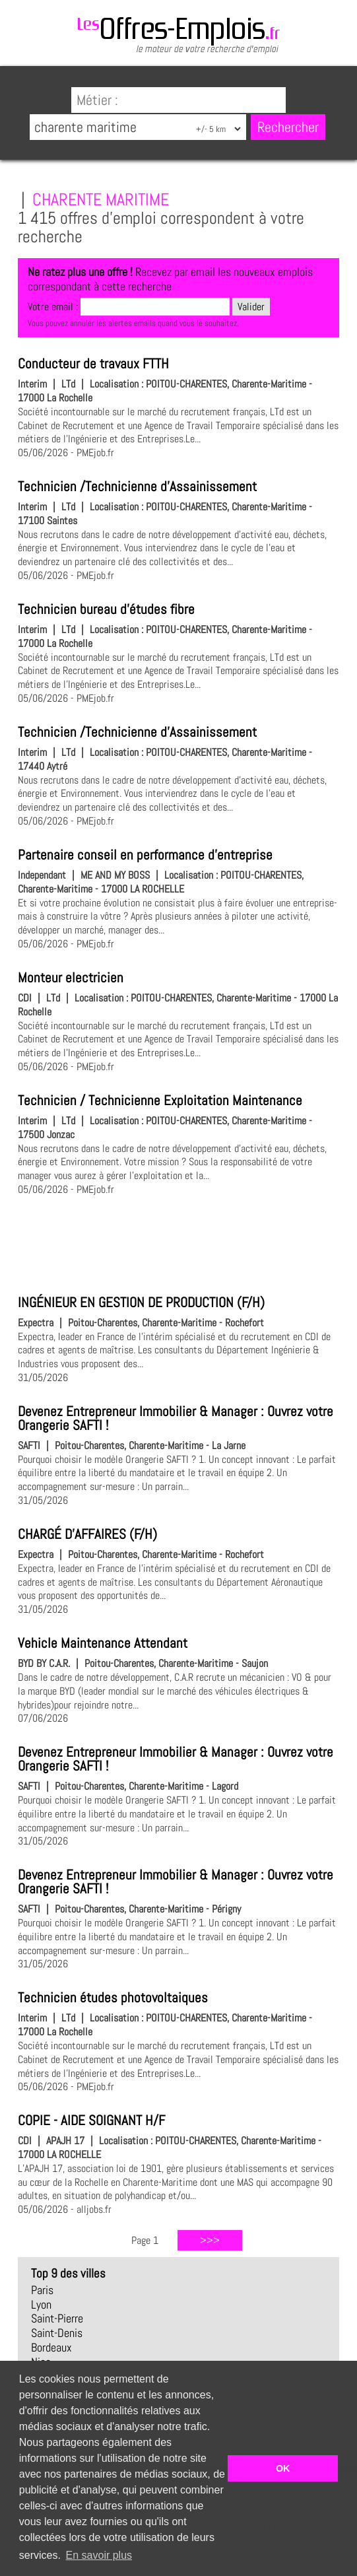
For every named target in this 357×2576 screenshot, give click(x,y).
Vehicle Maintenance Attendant (102, 1643)
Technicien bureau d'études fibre (106, 609)
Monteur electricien (70, 977)
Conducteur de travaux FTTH (93, 363)
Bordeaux (51, 2347)
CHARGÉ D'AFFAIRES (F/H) (87, 1534)
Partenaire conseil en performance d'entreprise (145, 855)
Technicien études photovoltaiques (113, 1997)
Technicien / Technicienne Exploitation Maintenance (160, 1100)
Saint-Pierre (57, 2318)
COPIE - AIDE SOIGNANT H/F (91, 2120)
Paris (42, 2290)
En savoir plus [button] (99, 2555)
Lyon (41, 2304)
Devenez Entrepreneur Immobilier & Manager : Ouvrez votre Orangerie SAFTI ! (175, 1418)
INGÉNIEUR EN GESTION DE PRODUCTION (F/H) (141, 1302)
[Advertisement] (178, 1243)
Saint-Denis (56, 2333)
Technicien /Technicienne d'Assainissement (137, 486)
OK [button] (283, 2468)
